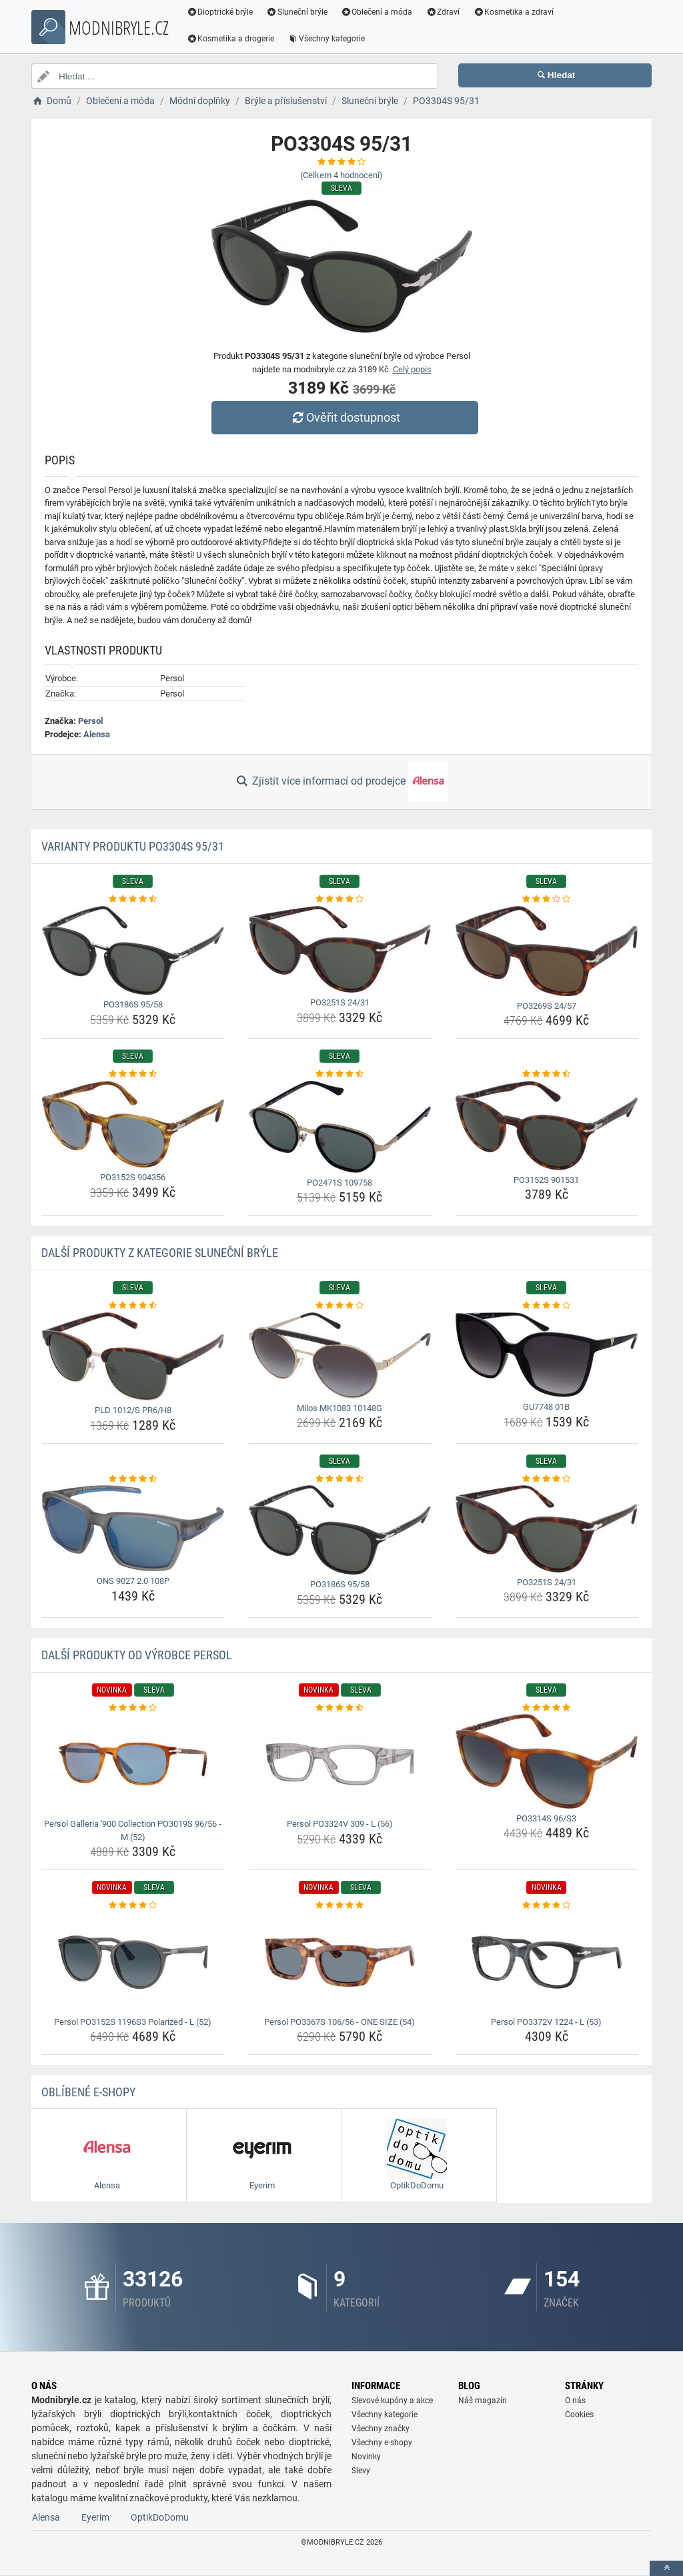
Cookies (579, 2414)
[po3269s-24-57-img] (547, 951)
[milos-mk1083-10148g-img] (340, 1355)
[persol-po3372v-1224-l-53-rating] (547, 1905)
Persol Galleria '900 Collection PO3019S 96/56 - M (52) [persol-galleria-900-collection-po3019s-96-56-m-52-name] (132, 1830)
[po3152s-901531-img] (547, 1125)
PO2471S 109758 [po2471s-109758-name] (339, 1183)
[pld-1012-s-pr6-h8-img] (133, 1356)
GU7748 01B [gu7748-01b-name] (546, 1407)
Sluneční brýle (297, 12)
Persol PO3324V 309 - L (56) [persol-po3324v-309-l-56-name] (340, 1824)
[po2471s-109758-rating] (340, 1074)
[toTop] (666, 2568)
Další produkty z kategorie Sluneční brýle (159, 1253)
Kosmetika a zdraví (514, 12)
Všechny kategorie (327, 38)
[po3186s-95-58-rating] (133, 899)
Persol (90, 721)
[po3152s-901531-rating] (547, 1074)
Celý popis (412, 369)
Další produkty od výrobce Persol (136, 1655)
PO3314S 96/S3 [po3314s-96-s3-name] (546, 1818)
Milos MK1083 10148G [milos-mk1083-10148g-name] (339, 1408)
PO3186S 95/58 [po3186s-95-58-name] (133, 1004)
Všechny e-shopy (382, 2442)
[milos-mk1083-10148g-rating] (340, 1305)
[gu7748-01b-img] (547, 1354)
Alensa (96, 734)
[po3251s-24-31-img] (340, 949)
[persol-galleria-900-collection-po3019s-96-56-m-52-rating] (133, 1708)
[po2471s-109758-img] (340, 1127)
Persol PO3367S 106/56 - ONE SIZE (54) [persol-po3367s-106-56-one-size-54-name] (339, 2022)
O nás (575, 2400)
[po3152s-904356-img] (133, 1124)
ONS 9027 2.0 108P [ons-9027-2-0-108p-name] (133, 1581)
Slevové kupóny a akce (392, 2400)
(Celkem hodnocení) (341, 175)
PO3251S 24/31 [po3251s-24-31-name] (340, 1002)
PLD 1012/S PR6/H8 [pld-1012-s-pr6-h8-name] (133, 1410)
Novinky (366, 2456)
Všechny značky (381, 2428)
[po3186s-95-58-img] (133, 950)
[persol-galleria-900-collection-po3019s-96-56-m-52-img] (133, 1764)
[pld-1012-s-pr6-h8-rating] (133, 1305)
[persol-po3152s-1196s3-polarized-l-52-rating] (133, 1905)
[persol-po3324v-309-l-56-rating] (340, 1708)
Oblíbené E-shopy (88, 2092)
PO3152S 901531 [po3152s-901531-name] (546, 1180)
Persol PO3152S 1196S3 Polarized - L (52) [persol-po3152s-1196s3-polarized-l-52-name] (132, 2022)
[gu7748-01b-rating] (547, 1305)
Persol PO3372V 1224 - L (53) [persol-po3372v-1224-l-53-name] (546, 2022)
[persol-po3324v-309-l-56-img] (340, 1764)
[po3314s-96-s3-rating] (547, 1708)
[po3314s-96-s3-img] (547, 1761)
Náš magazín (482, 2400)
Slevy (361, 2470)
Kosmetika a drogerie (231, 38)
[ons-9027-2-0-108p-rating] (133, 1479)
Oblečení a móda (378, 12)
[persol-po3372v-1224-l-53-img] (547, 1962)
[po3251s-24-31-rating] (340, 899)
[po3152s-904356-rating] (133, 1074)
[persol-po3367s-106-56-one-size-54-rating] (340, 1905)
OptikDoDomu (160, 2517)
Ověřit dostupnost (344, 417)
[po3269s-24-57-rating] (547, 899)
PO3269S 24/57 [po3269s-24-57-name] (546, 1006)
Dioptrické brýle (220, 12)
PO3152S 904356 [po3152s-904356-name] (132, 1177)
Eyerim (95, 2517)
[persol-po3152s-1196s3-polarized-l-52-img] (133, 1962)
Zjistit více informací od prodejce (341, 782)
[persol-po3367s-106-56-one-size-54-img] (340, 1962)
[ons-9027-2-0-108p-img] (133, 1528)
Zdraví (443, 12)
